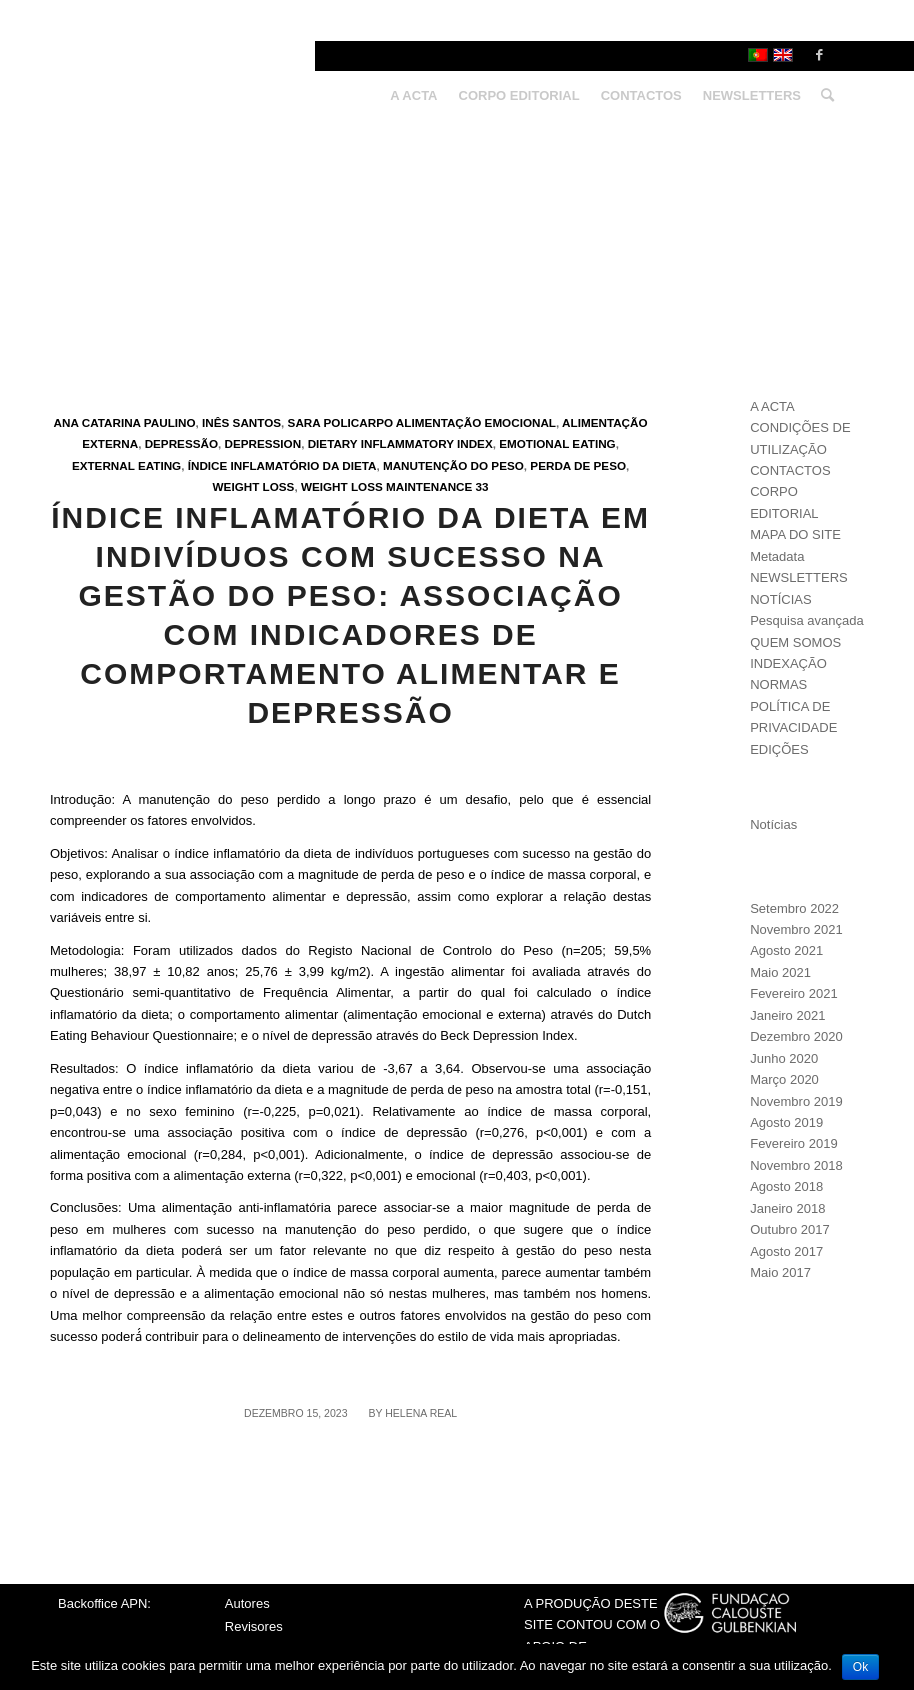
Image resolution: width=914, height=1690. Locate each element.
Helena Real (421, 1413)
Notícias (773, 824)
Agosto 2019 (786, 1122)
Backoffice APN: (104, 1603)
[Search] (822, 96)
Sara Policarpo (340, 422)
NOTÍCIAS (780, 599)
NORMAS (778, 684)
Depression (263, 443)
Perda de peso (578, 465)
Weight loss (254, 486)
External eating (126, 465)
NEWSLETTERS (799, 577)
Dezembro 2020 (796, 1036)
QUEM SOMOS (795, 642)
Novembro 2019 (796, 1101)
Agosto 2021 (786, 950)
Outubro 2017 (790, 1229)
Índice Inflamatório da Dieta (282, 465)
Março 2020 (784, 1079)
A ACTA (772, 406)
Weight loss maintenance (386, 486)
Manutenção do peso (453, 465)
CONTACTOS (790, 470)
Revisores (254, 1626)
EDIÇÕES (779, 749)
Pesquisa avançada (806, 620)
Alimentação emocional (476, 422)
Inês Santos (241, 422)
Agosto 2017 (786, 1251)
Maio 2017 (780, 1272)
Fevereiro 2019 (793, 1143)
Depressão (181, 443)
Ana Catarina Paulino (125, 422)
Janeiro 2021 (787, 1015)
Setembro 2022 (794, 908)
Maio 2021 (780, 972)
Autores (247, 1603)
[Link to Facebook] (819, 55)
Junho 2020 (784, 1058)
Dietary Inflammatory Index (400, 443)
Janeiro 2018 (787, 1208)
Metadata (777, 556)
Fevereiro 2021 (793, 993)
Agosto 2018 (786, 1186)
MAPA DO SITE (795, 534)
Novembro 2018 (796, 1165)
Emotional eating (557, 443)
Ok (860, 1667)
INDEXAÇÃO (788, 663)
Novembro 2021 (796, 929)
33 (482, 486)
